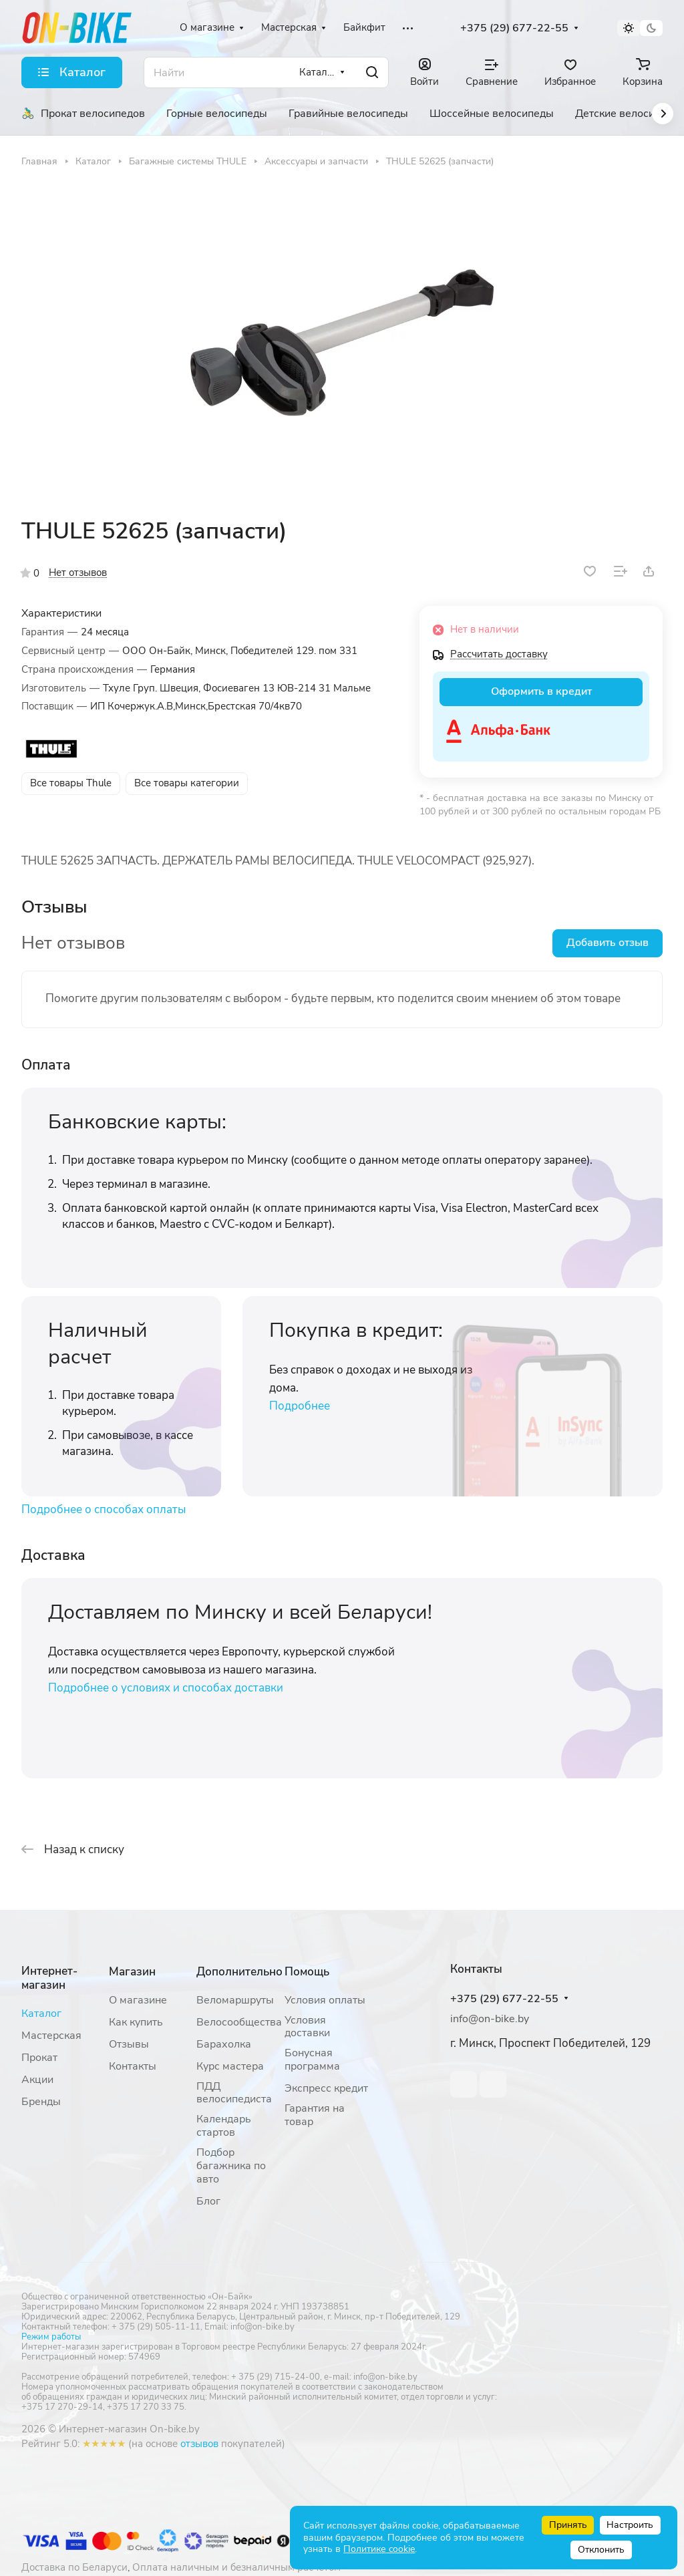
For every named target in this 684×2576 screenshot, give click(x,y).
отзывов (199, 2443)
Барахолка (223, 2044)
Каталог (41, 2013)
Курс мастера (230, 2066)
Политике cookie (379, 2549)
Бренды (41, 2101)
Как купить (136, 2022)
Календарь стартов (223, 2126)
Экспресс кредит (326, 2088)
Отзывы (129, 2044)
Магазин (132, 1971)
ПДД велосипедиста (234, 2093)
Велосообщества (239, 2022)
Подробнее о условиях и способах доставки (165, 1688)
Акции (37, 2079)
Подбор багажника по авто (231, 2166)
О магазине (138, 2000)
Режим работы (51, 2337)
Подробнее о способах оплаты (103, 1509)
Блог (208, 2201)
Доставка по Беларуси (74, 2567)
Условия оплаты (325, 2000)
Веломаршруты (235, 2000)
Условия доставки (307, 2027)
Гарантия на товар (315, 2115)
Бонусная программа (312, 2060)
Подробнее (299, 1406)
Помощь (307, 1971)
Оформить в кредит (541, 691)
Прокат (39, 2057)
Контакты (132, 2066)
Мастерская (51, 2035)
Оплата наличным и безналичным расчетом (236, 2567)
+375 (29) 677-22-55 (514, 28)
